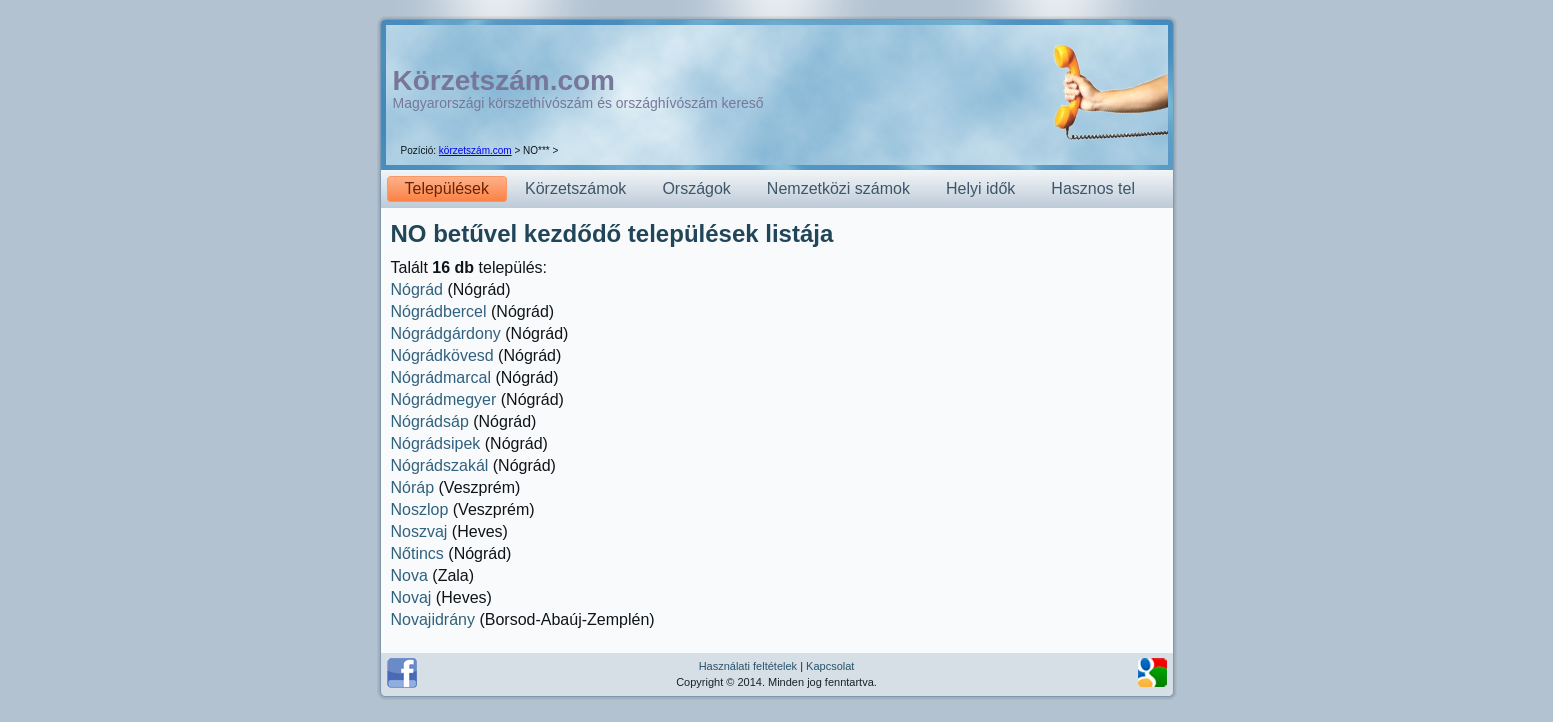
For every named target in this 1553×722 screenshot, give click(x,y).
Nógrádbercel (439, 311)
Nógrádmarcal (441, 377)
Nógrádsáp (430, 421)
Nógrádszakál (440, 465)
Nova (409, 575)
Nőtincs (417, 553)
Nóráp (413, 487)
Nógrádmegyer (444, 399)
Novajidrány (433, 619)
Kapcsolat (830, 666)
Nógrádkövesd (442, 355)
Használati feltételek (748, 666)
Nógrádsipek (436, 443)
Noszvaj (419, 531)
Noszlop (420, 509)
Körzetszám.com (504, 80)
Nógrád (417, 289)
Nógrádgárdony (446, 333)
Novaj (411, 597)
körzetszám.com (475, 150)
